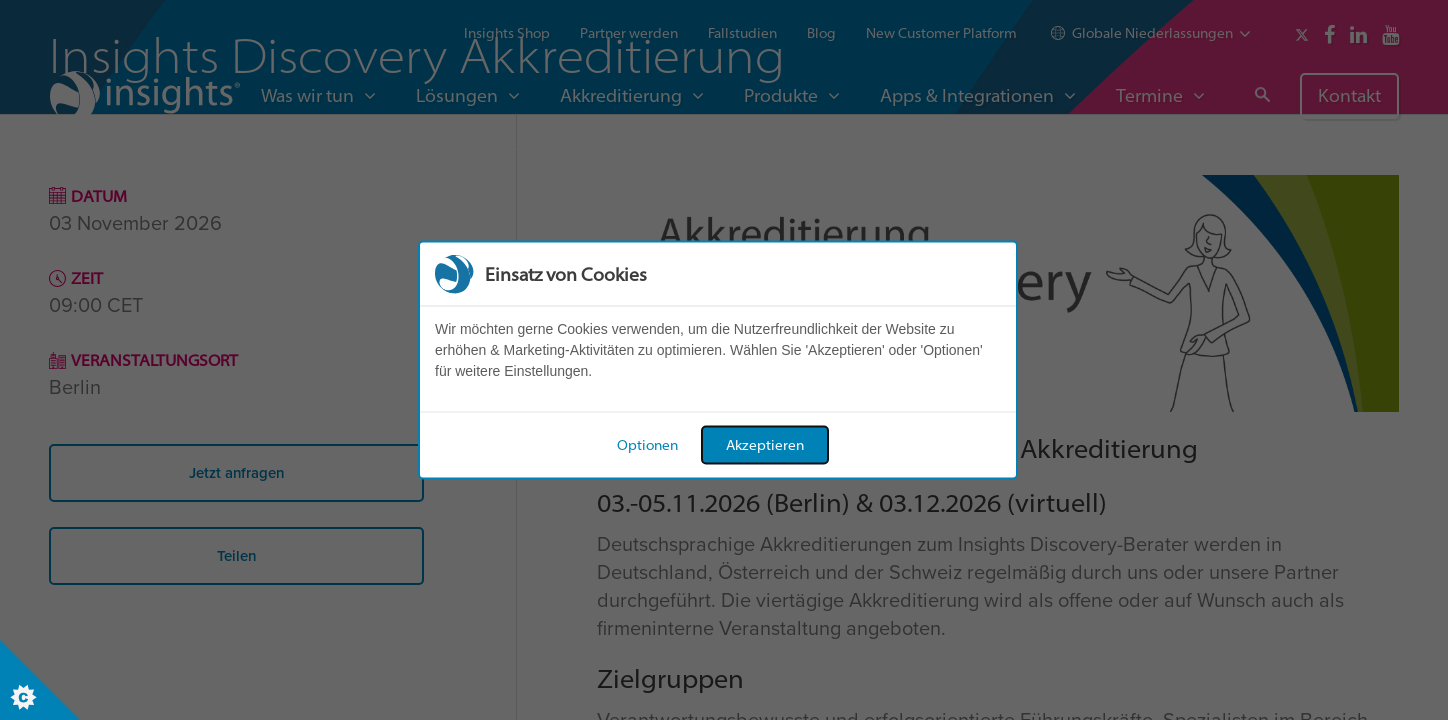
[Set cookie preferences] (40, 680)
